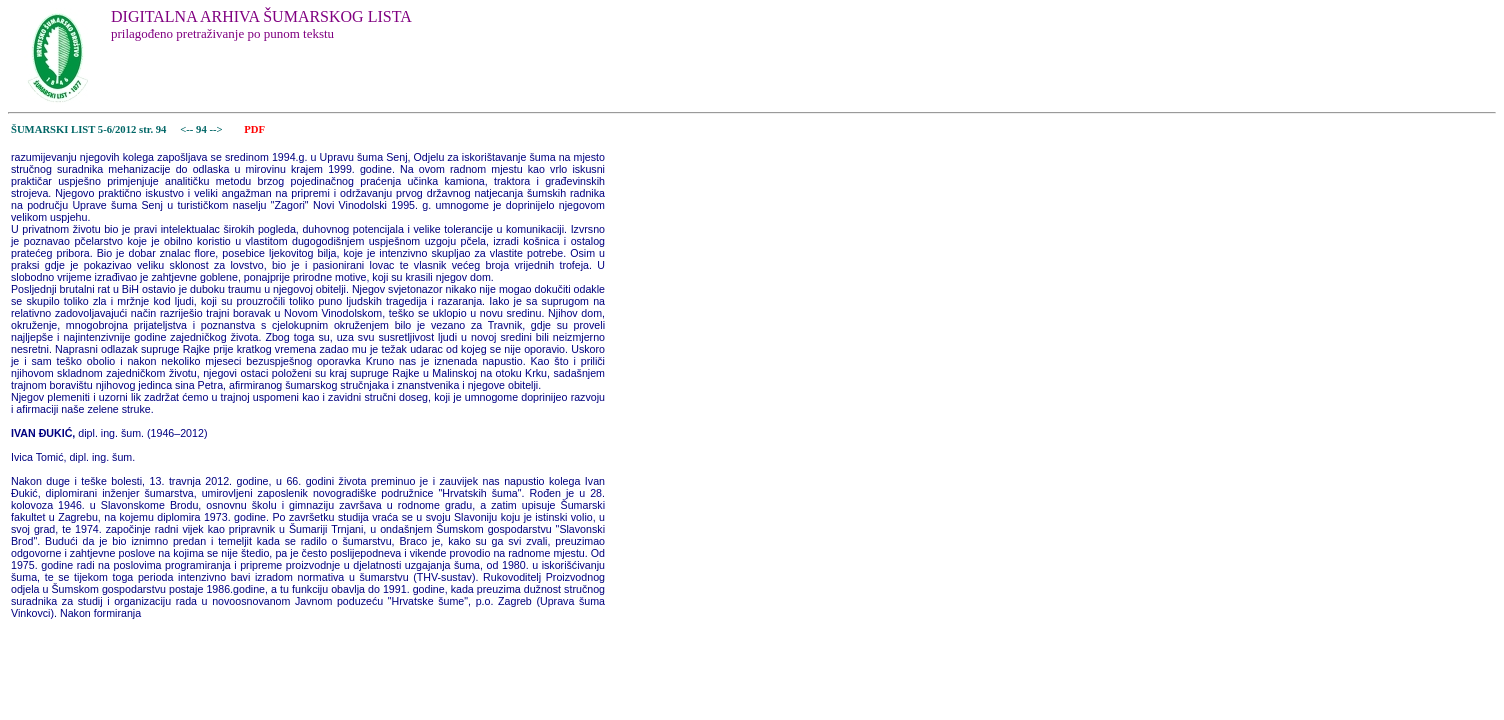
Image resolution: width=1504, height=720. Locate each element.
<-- (187, 129)
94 (202, 129)
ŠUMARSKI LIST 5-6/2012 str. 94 (88, 129)
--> (217, 129)
